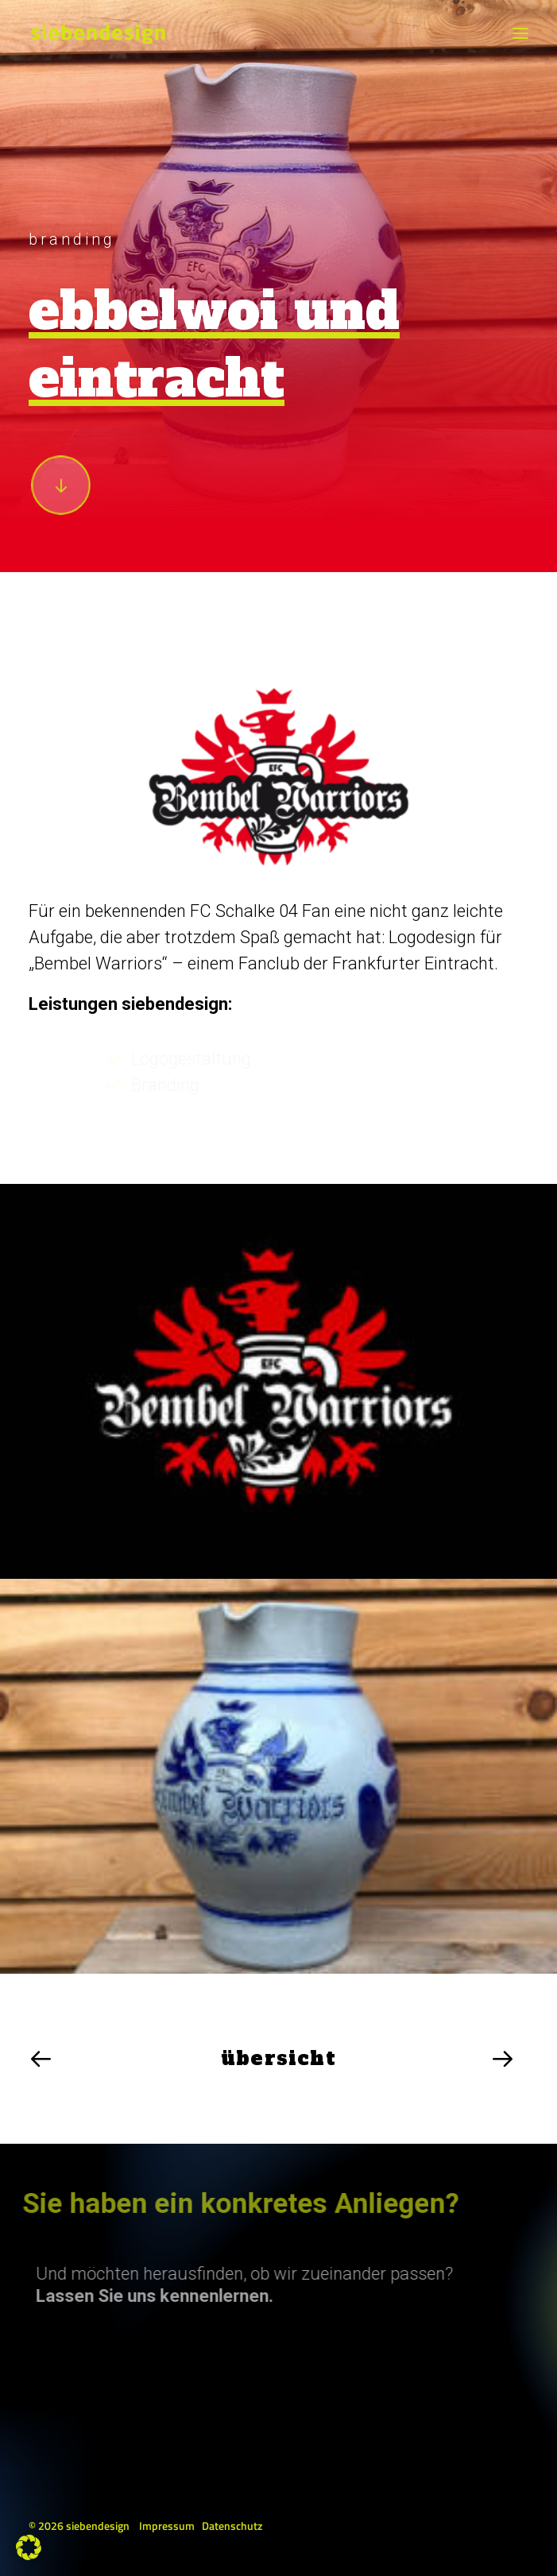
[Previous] (160, 2058)
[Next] (396, 2058)
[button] (520, 33)
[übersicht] (278, 2059)
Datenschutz (232, 2525)
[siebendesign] (98, 33)
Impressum (167, 2525)
